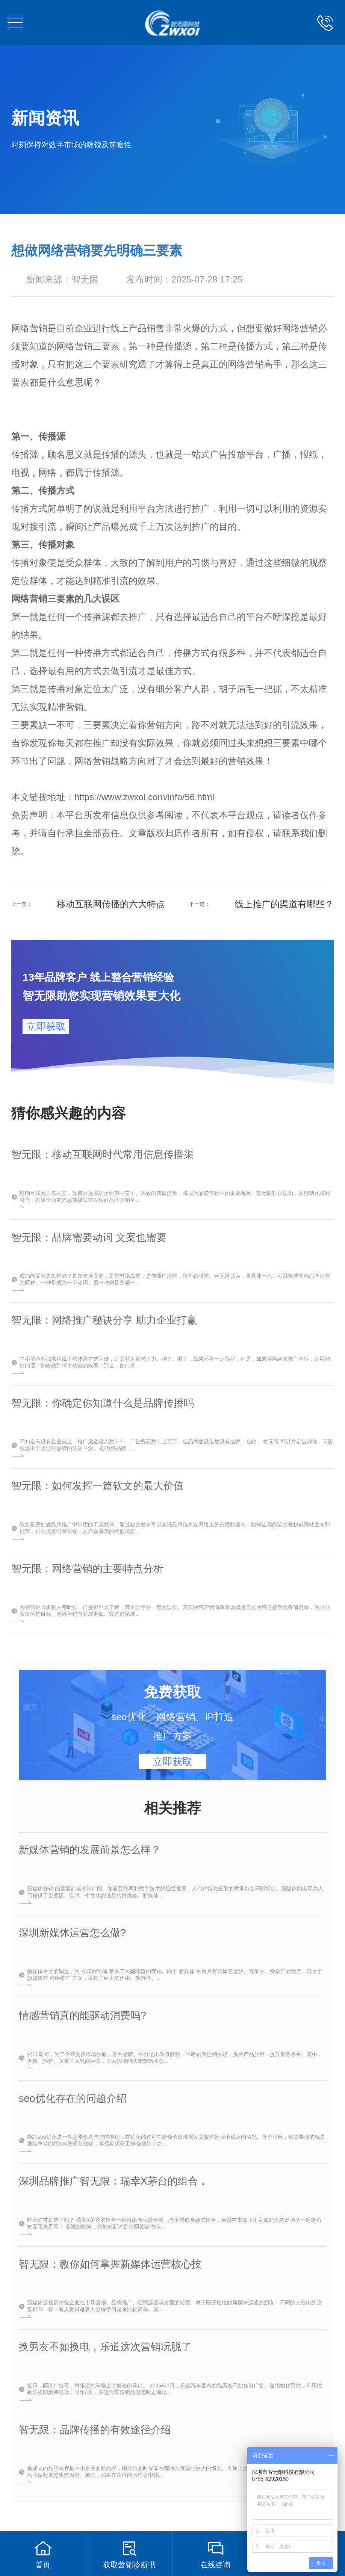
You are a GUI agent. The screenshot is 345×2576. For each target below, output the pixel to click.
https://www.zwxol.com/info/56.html (144, 797)
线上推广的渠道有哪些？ (284, 904)
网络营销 (29, 328)
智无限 (84, 279)
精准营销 (65, 707)
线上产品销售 (137, 328)
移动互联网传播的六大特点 (111, 904)
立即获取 (45, 1026)
